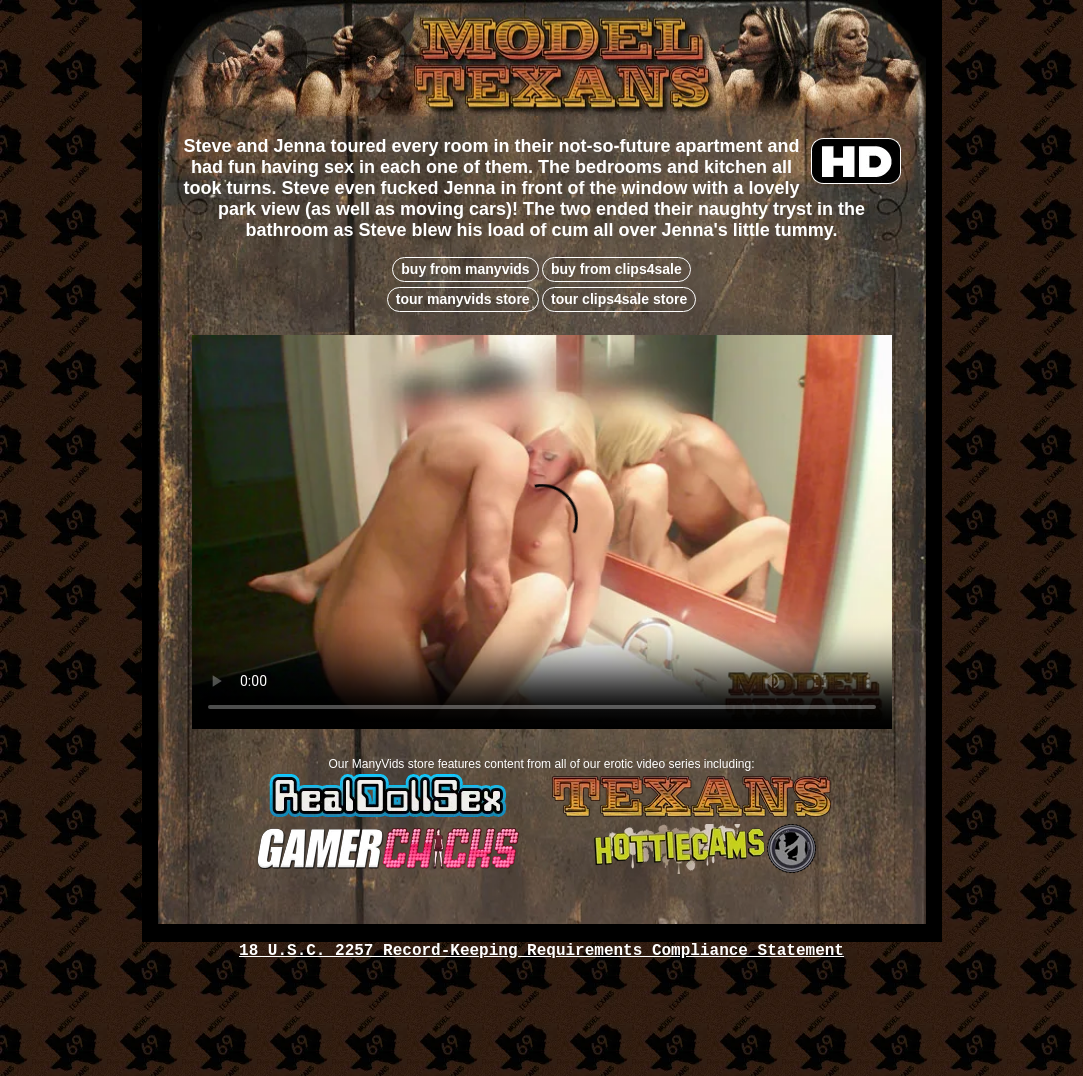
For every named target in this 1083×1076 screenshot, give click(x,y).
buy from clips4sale (616, 269)
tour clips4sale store (619, 299)
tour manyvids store (463, 299)
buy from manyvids (465, 269)
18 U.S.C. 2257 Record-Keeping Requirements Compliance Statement (541, 951)
